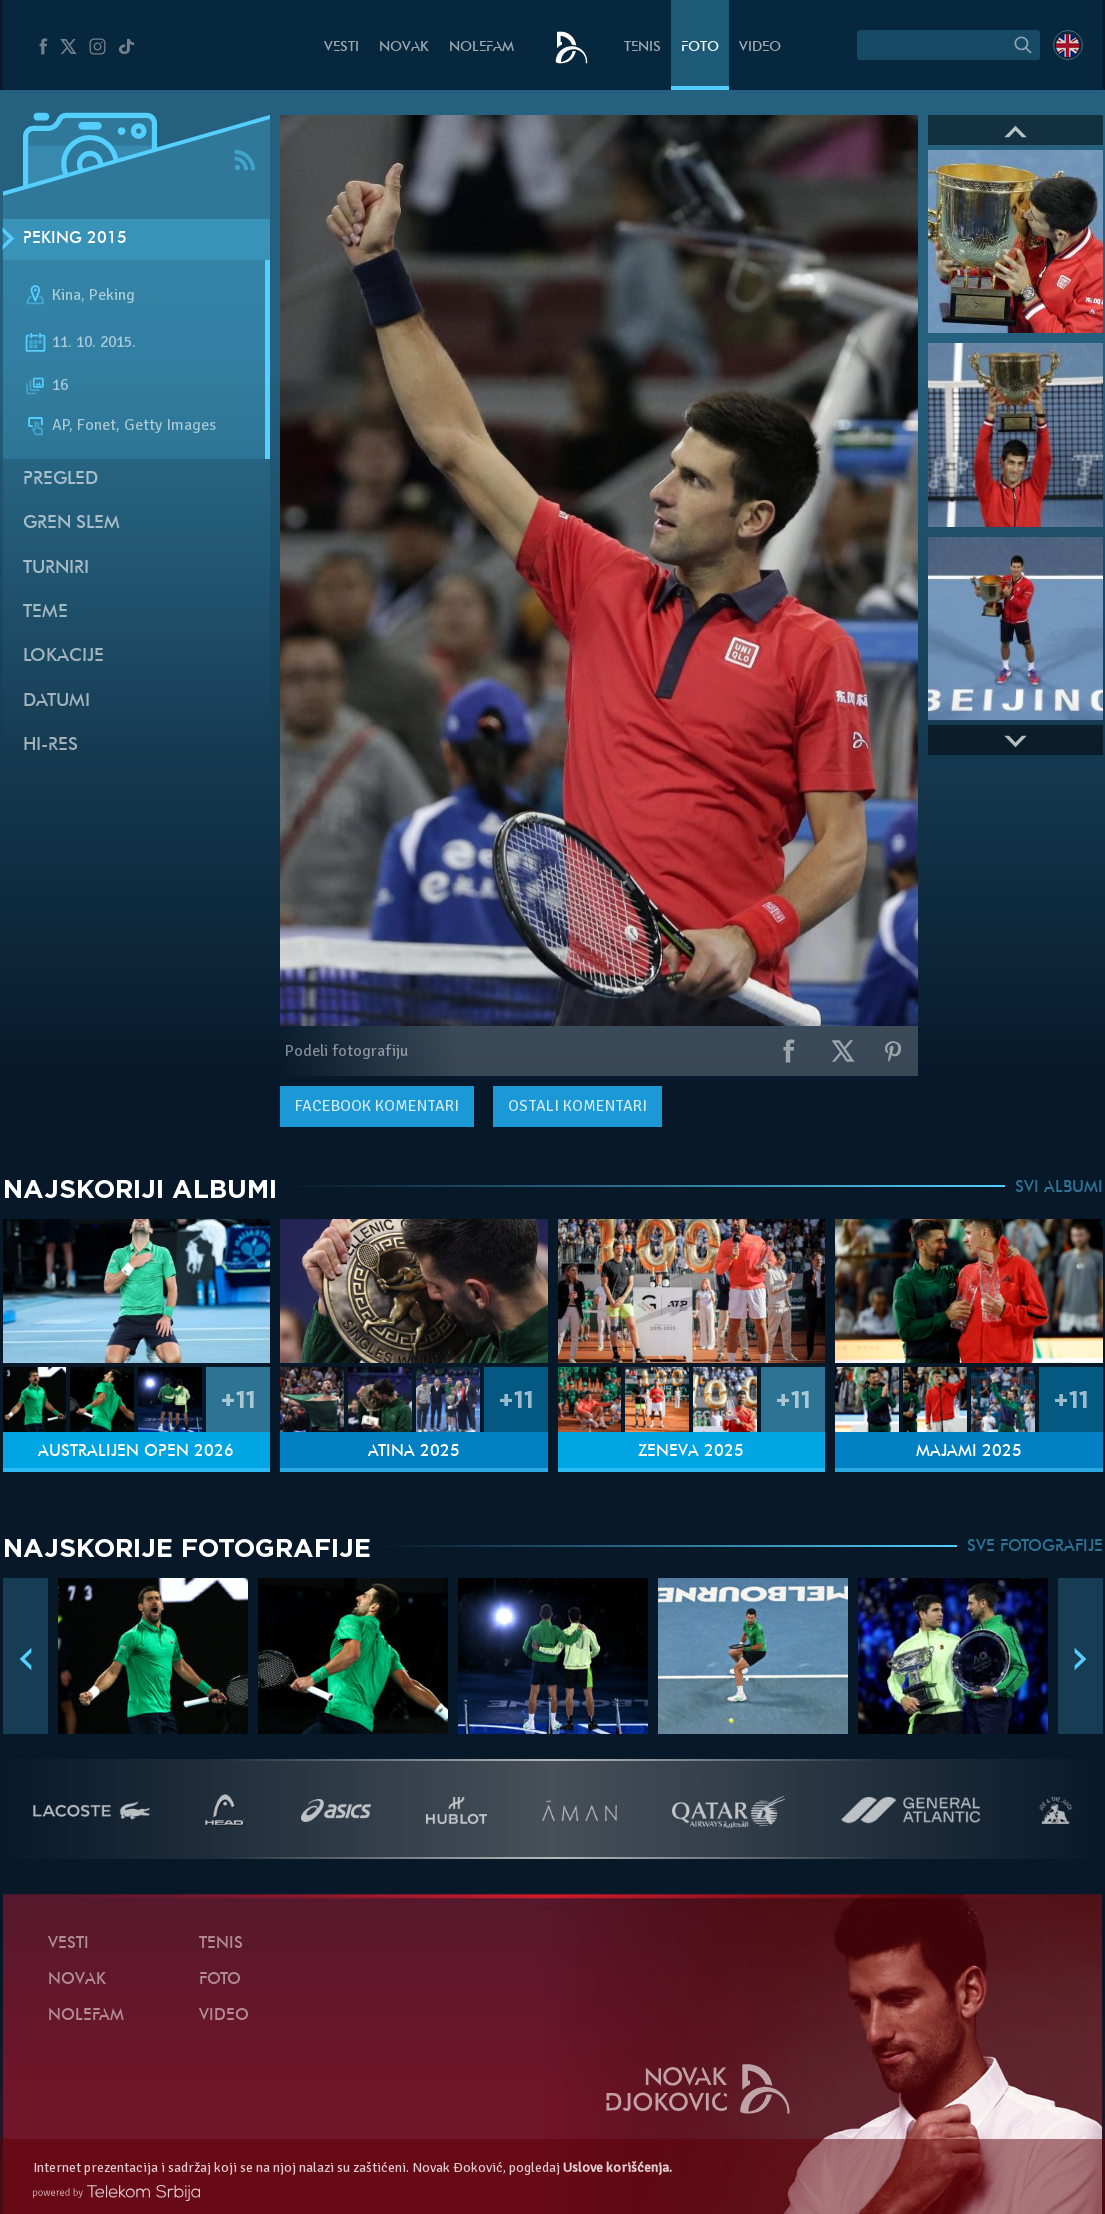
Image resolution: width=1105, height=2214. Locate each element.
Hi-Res (50, 745)
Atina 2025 (414, 1452)
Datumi (56, 701)
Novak (404, 47)
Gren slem (71, 523)
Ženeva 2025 (691, 1452)
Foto (700, 47)
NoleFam (481, 47)
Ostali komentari (577, 1106)
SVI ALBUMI (1059, 1188)
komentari (377, 1106)
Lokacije (63, 656)
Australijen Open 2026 (136, 1452)
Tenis (642, 47)
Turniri (56, 568)
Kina (66, 295)
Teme (45, 612)
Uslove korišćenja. (617, 2167)
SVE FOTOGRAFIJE (1035, 1547)
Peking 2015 (75, 239)
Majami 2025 (969, 1452)
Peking (112, 295)
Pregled (60, 479)
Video (760, 47)
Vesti (341, 47)
